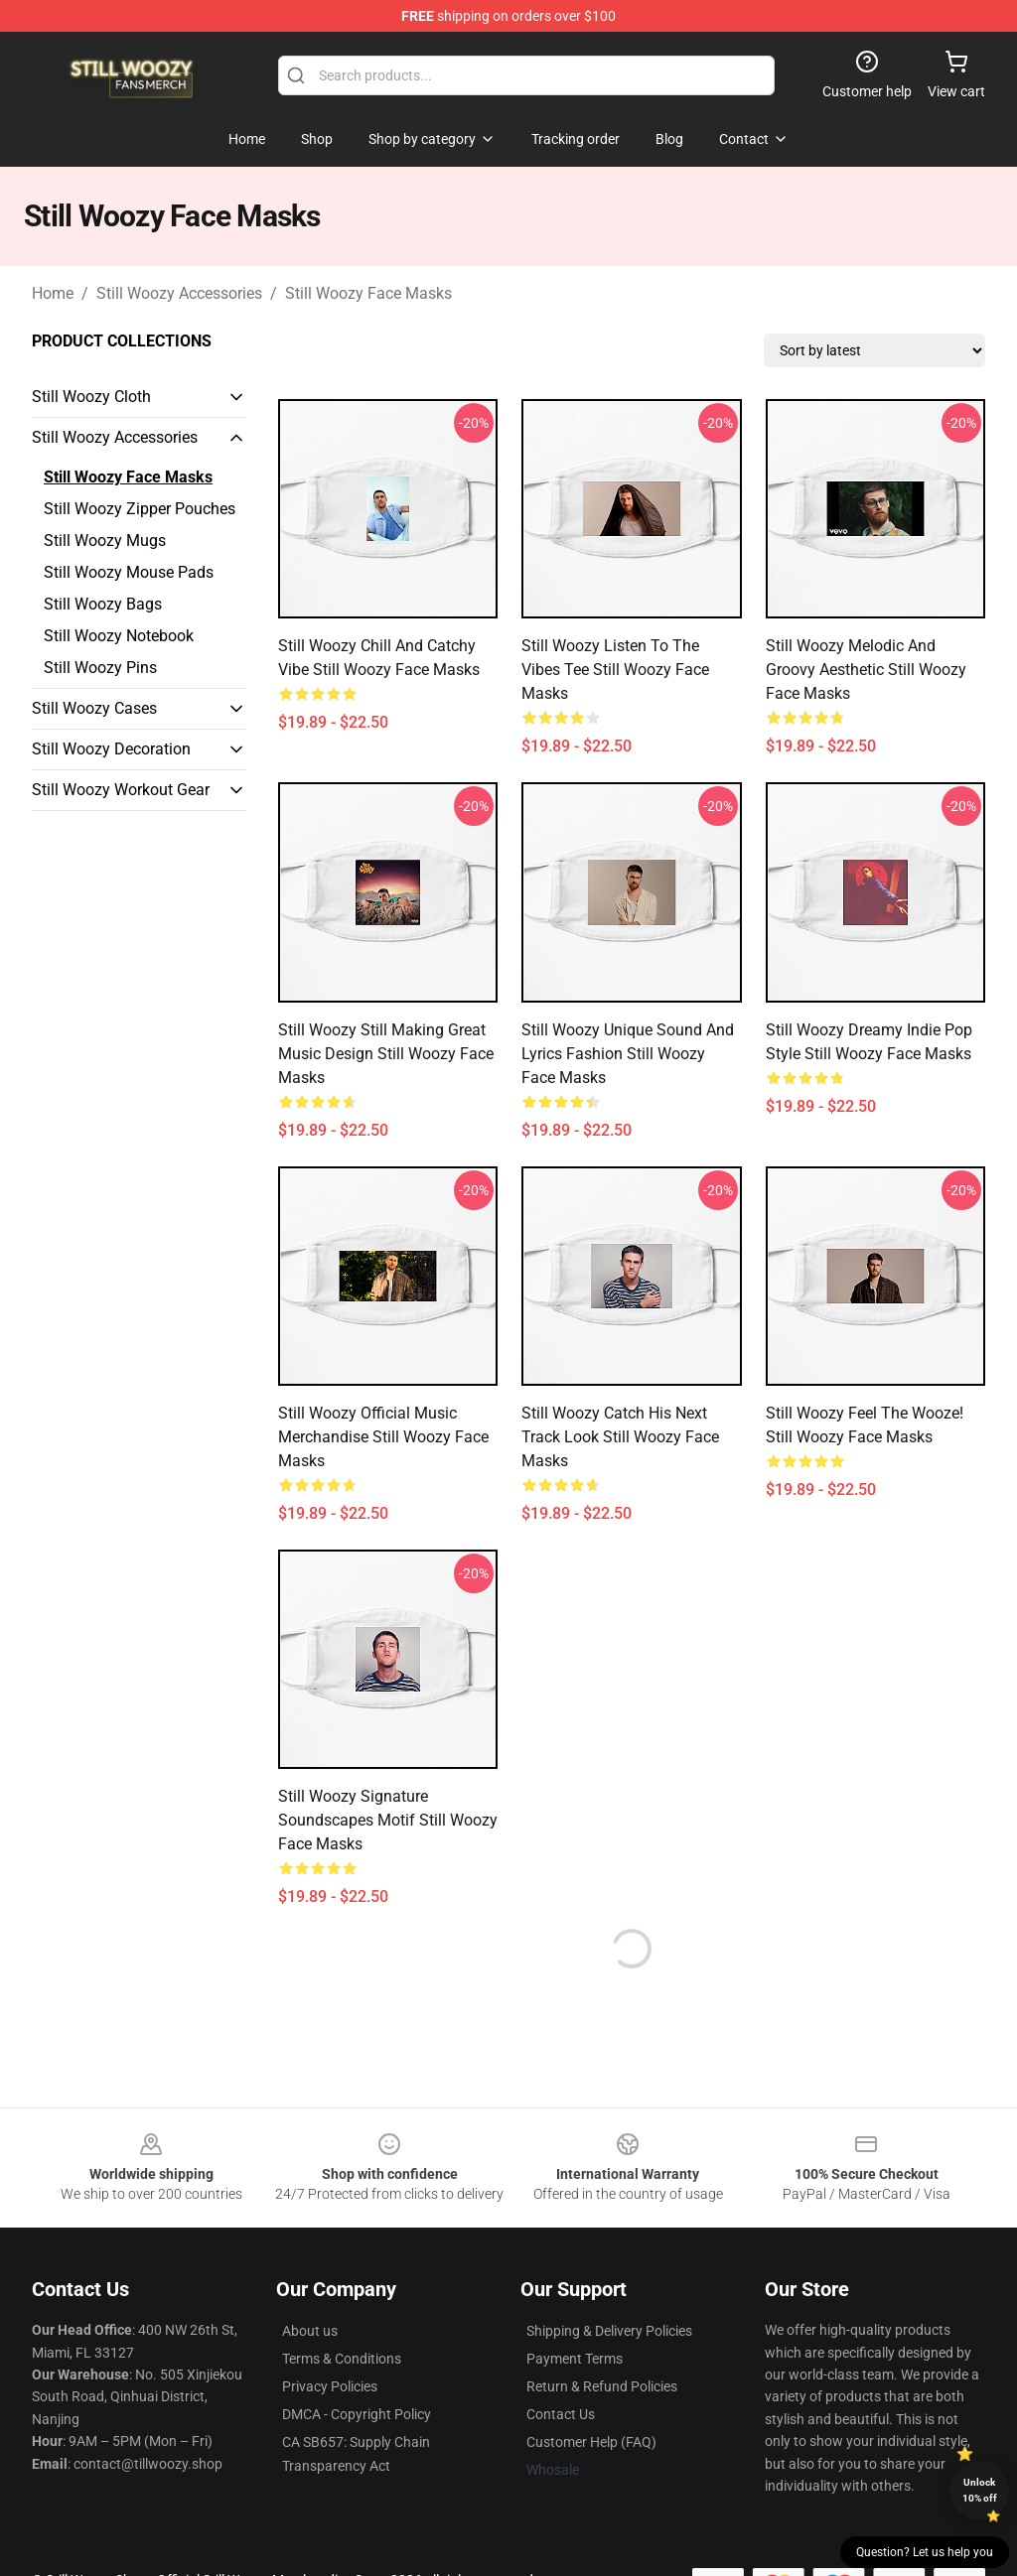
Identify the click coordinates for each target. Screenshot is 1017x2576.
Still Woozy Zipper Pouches (139, 508)
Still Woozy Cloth (91, 396)
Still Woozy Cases (94, 708)
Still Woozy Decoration (111, 749)
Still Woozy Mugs (105, 540)
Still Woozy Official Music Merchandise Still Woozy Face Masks (383, 1437)
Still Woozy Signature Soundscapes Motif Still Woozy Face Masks (388, 1820)
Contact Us (560, 2414)
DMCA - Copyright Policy (356, 2414)
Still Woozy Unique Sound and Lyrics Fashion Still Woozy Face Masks (627, 1053)
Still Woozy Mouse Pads (129, 572)
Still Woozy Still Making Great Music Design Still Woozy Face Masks (386, 1053)
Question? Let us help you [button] (924, 2552)
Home (52, 293)
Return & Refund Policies (601, 2386)
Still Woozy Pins (100, 667)
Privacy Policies (329, 2386)
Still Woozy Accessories (179, 293)
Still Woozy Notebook (119, 635)
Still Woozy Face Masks (368, 293)
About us (310, 2331)
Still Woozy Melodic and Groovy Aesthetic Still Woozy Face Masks (866, 669)
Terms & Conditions (341, 2359)
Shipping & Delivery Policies (609, 2331)
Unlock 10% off (979, 2490)
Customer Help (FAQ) (591, 2442)
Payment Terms (574, 2359)
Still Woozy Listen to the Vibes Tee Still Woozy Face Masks (615, 669)
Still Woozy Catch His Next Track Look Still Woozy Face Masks (620, 1437)
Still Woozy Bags (103, 604)
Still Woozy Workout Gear (121, 789)
